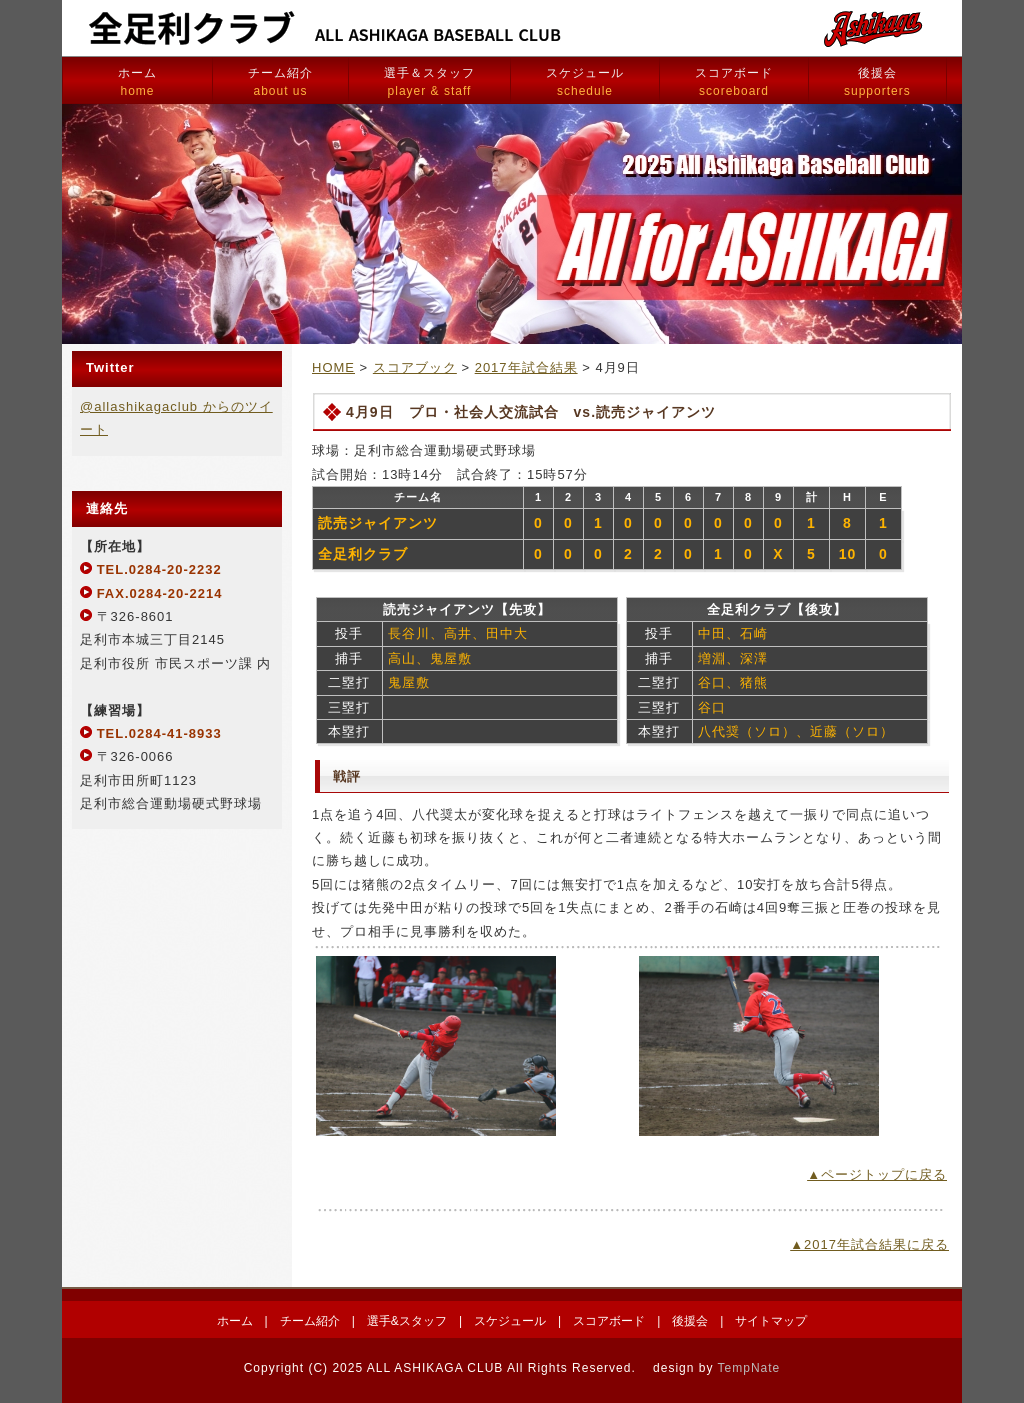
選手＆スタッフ (429, 82)
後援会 (877, 82)
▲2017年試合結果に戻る (869, 1244)
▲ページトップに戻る (877, 1174)
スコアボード (734, 82)
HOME (333, 367)
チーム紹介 (280, 82)
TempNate (749, 1368)
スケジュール (585, 82)
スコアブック (415, 367)
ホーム (137, 82)
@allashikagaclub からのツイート (176, 418)
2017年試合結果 (526, 367)
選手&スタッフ (407, 1321)
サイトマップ (771, 1321)
